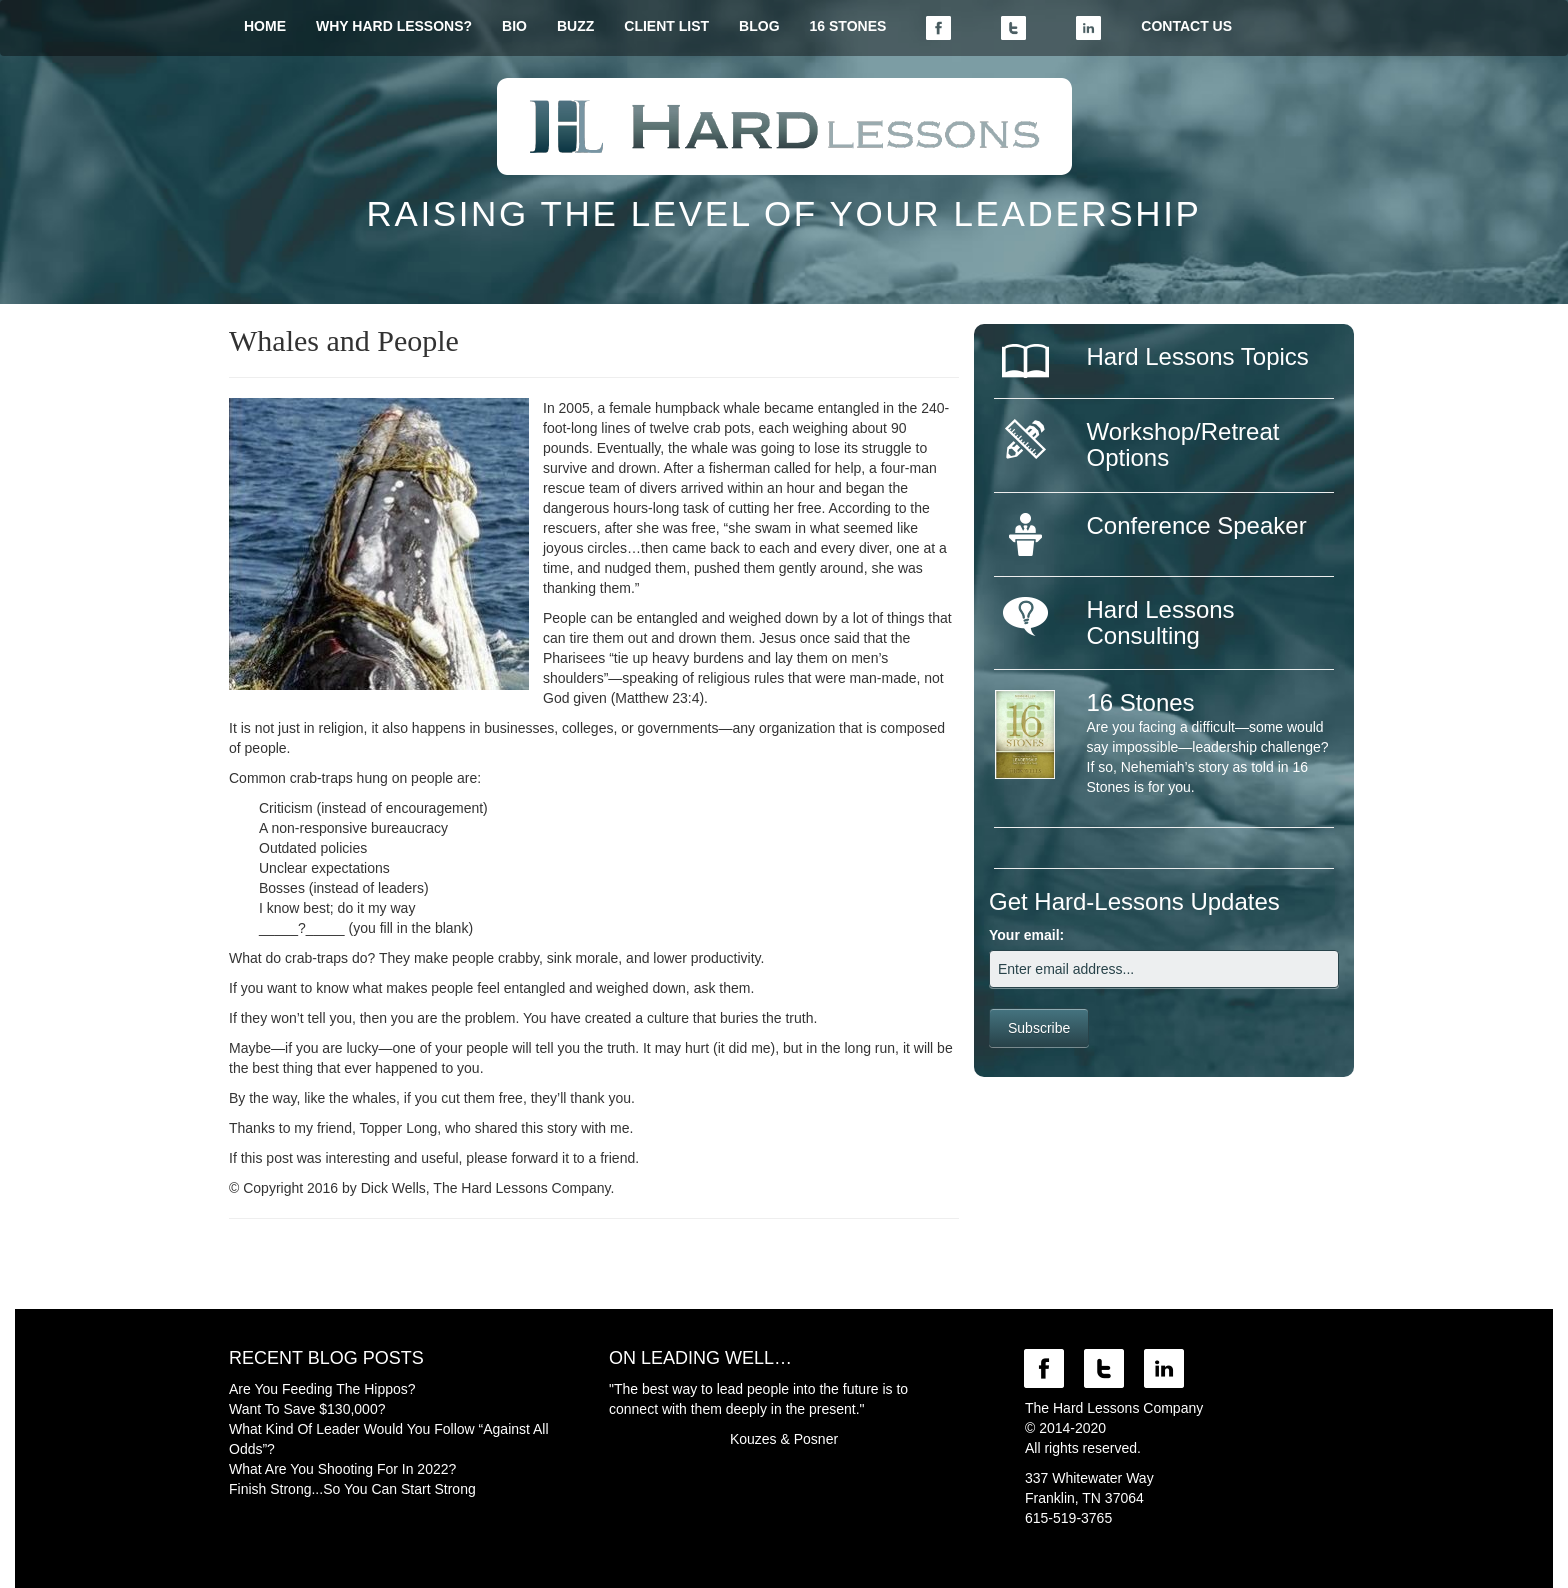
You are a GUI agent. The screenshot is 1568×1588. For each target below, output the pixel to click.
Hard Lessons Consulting (1161, 622)
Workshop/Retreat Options (1183, 444)
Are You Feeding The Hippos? (322, 1389)
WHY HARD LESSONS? (394, 26)
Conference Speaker (1197, 525)
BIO (514, 26)
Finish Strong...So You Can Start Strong (352, 1489)
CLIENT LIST (666, 26)
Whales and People (344, 340)
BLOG (759, 26)
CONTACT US (1186, 26)
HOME (265, 26)
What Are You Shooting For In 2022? (342, 1469)
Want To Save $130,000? (307, 1409)
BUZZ (575, 26)
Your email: (1026, 935)
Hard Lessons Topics (1198, 356)
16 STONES (848, 26)
